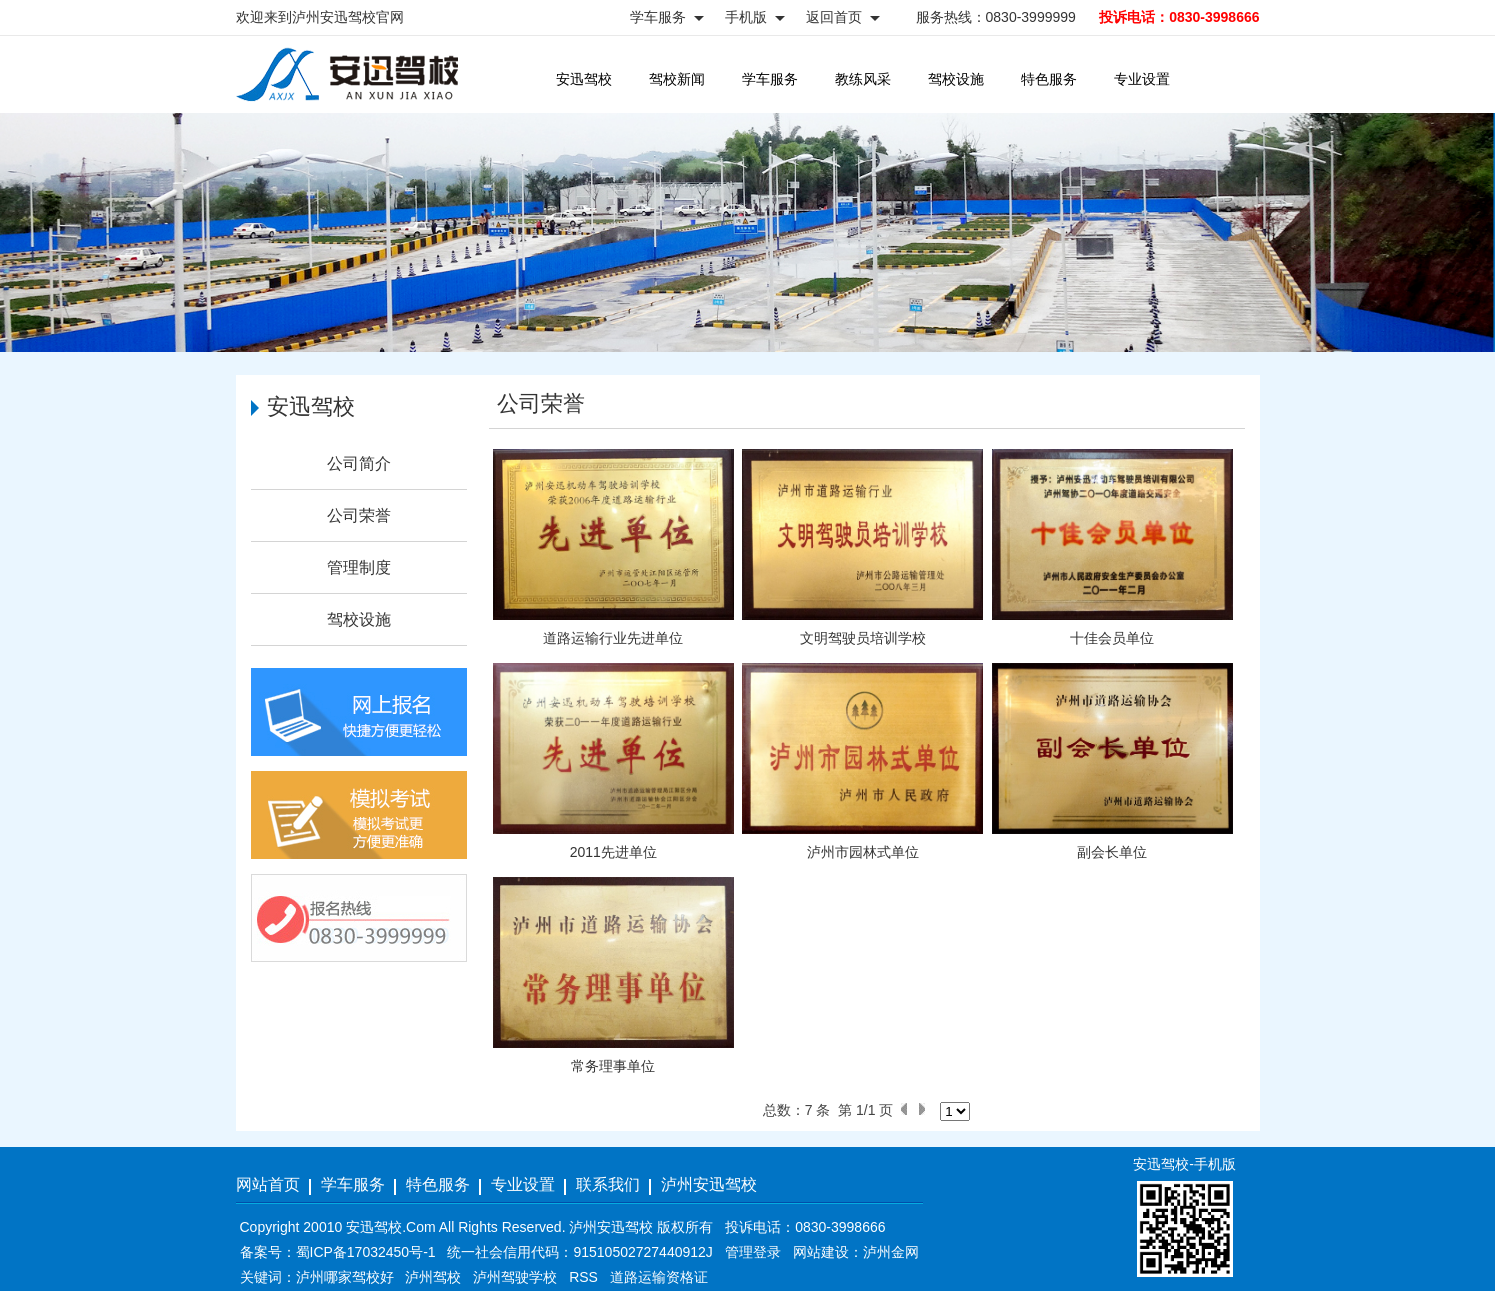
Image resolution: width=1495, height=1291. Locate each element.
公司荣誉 (359, 515)
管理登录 (753, 1252)
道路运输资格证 (659, 1277)
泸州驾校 (433, 1277)
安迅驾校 (584, 79)
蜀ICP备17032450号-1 (366, 1252)
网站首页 (268, 1184)
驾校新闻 (677, 79)
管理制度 (359, 567)
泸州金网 (891, 1252)
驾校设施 (956, 79)
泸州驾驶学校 (515, 1277)
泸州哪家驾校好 (345, 1277)
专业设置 (1142, 79)
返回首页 (834, 17)
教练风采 (863, 79)
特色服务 (1049, 79)
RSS (583, 1277)
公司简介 (359, 463)
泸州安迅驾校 (709, 1184)
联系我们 (608, 1184)
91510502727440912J (642, 1252)
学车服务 (770, 79)
